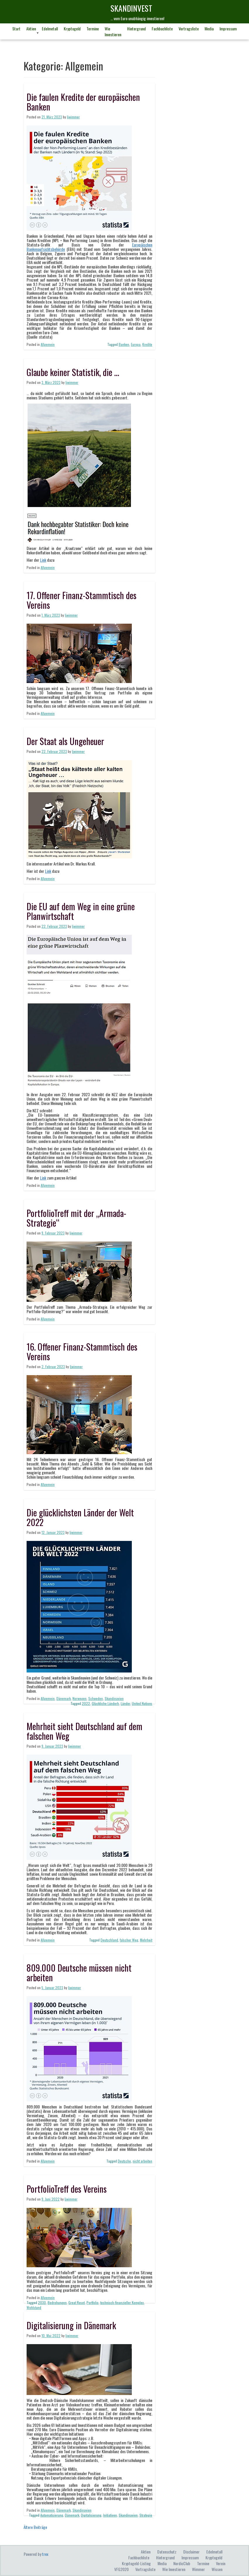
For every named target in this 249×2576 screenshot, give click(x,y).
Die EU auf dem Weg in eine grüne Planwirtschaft (81, 911)
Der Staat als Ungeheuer (65, 741)
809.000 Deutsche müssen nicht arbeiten (79, 1972)
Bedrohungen (57, 2302)
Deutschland (109, 1939)
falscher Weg (129, 1939)
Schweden (95, 1698)
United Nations (142, 1703)
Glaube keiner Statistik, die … (73, 372)
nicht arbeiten (142, 2160)
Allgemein (48, 344)
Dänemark (63, 1698)
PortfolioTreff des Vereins (67, 2188)
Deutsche (124, 2160)
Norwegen (79, 1698)
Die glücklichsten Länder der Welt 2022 (80, 1517)
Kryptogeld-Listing (136, 2563)
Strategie (145, 2515)
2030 (42, 2302)
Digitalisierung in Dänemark (71, 2325)
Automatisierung (51, 2515)
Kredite (147, 344)
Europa (136, 344)
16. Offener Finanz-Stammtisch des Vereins (82, 1351)
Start (16, 28)
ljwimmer (73, 116)
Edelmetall (50, 28)
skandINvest (131, 8)
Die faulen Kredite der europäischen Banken (83, 101)
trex (45, 2554)
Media (209, 28)
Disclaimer (191, 2552)
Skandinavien (114, 1698)
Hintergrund (136, 28)
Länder (125, 1703)
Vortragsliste (189, 28)
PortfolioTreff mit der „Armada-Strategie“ (76, 1217)
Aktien (31, 28)
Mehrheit (146, 1939)
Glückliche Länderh (105, 1703)
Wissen (217, 2569)
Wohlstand (34, 2307)
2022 (86, 1703)
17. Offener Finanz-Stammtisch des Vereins (81, 600)
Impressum (228, 28)
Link (43, 560)
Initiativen (110, 2515)
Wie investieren (113, 31)
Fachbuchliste (162, 28)
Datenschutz (167, 2552)
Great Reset (76, 2302)
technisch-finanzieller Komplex (122, 2302)
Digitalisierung (91, 2515)
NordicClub (181, 2563)
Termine (93, 28)
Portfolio (92, 2302)
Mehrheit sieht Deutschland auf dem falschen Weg (84, 1731)
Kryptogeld (72, 28)
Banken (124, 344)
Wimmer (198, 2569)
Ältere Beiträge (35, 2527)
